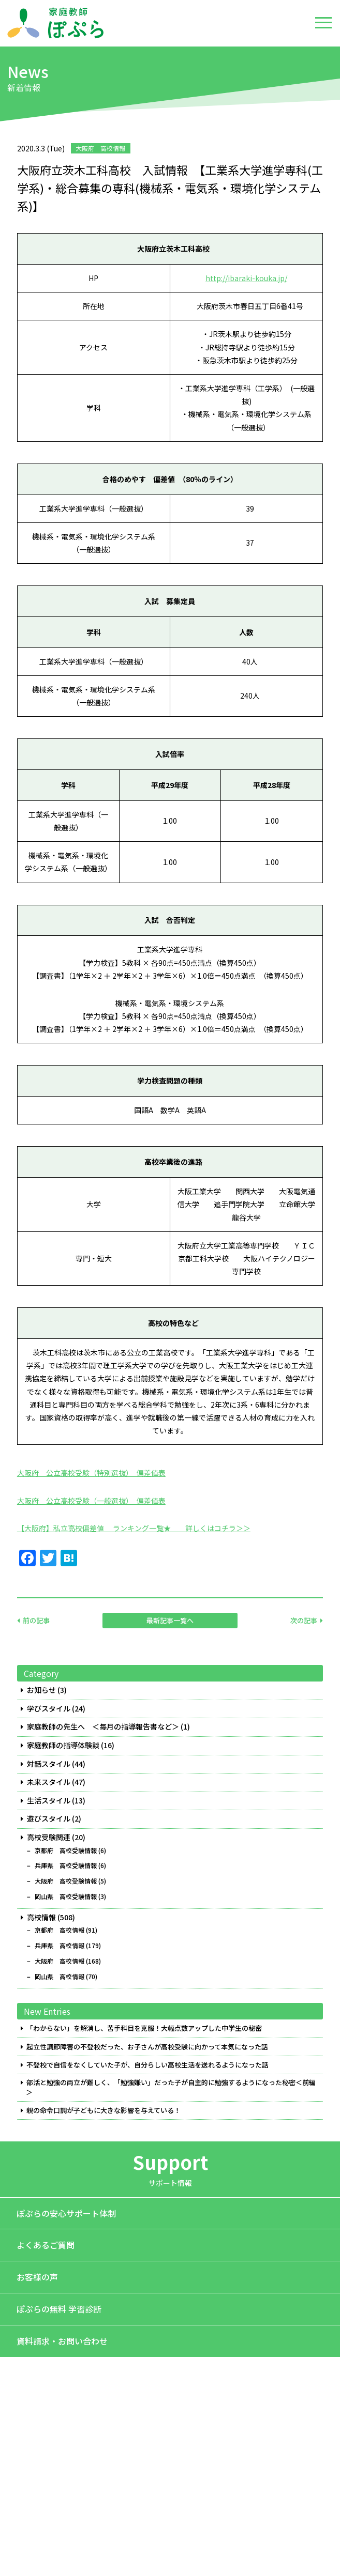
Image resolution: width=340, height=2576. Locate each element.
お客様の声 (37, 2277)
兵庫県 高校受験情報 (66, 1865)
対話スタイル (48, 1764)
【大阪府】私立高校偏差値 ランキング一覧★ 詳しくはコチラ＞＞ (133, 1528)
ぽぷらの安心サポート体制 (66, 2213)
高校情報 (41, 1917)
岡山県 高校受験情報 (66, 1896)
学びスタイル (48, 1709)
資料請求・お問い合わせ (62, 2341)
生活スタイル (48, 1801)
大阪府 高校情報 (59, 1961)
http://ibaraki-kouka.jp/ (246, 278)
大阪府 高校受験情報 (66, 1881)
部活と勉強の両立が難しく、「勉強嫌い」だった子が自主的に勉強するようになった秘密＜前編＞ (171, 2087)
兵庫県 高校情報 (59, 1945)
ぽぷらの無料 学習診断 (59, 2309)
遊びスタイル (48, 1819)
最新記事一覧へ (170, 1620)
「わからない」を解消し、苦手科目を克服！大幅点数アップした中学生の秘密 (144, 2028)
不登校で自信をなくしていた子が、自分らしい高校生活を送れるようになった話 (147, 2065)
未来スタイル (48, 1782)
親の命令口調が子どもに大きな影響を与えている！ (103, 2110)
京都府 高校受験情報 (66, 1850)
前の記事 (36, 1620)
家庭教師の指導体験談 (63, 1745)
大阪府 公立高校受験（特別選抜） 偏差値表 (91, 1473)
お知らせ (41, 1690)
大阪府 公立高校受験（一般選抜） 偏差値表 (91, 1500)
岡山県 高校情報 (59, 1976)
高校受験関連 (48, 1837)
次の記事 (303, 1620)
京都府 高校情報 (59, 1930)
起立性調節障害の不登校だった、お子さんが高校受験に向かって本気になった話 (147, 2046)
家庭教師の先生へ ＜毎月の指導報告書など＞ (103, 1727)
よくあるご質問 (46, 2245)
